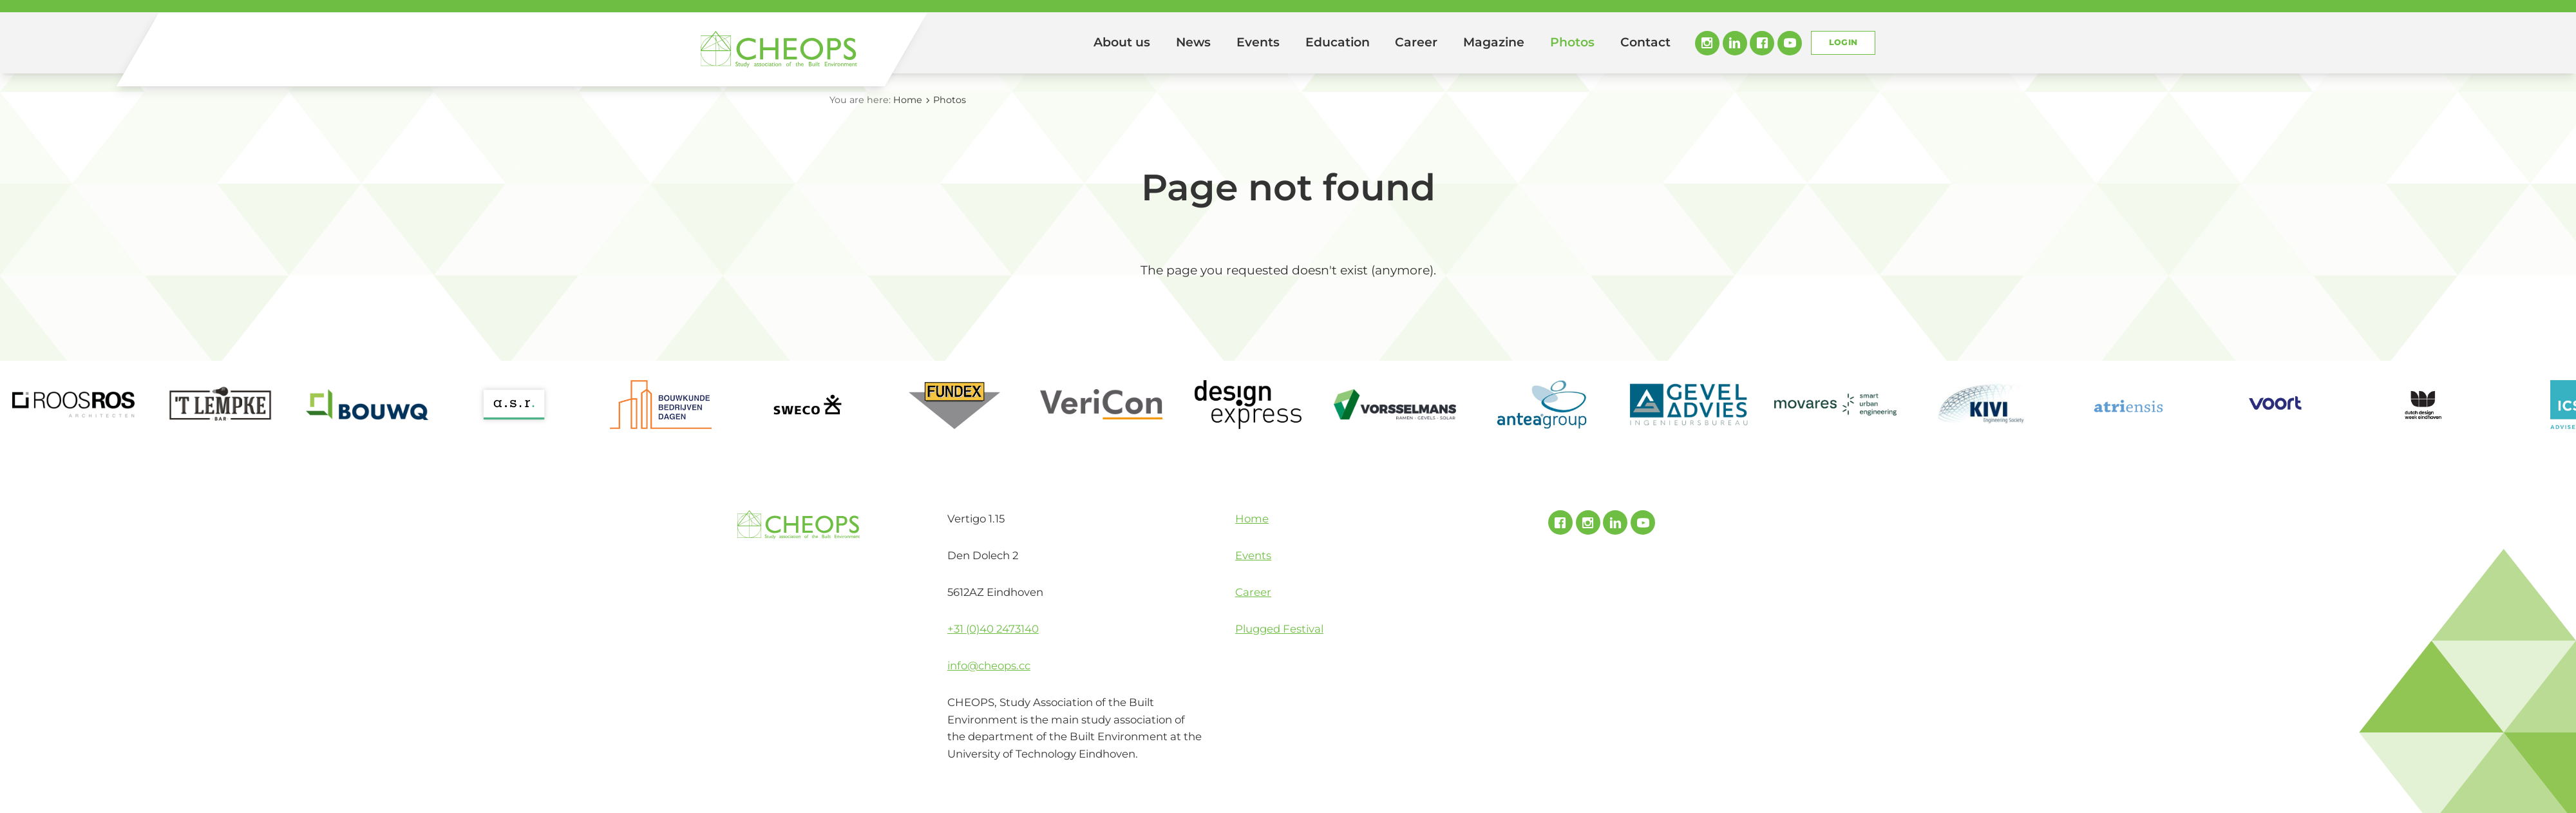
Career (1416, 42)
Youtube (1789, 43)
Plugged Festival (1279, 628)
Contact (1645, 42)
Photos (1572, 42)
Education (1337, 42)
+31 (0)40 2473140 (993, 628)
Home (1063, 43)
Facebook (1762, 43)
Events (1258, 42)
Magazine (1493, 42)
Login (1843, 42)
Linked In (1735, 43)
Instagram (1707, 43)
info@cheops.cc (988, 665)
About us (1122, 42)
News (1193, 42)
